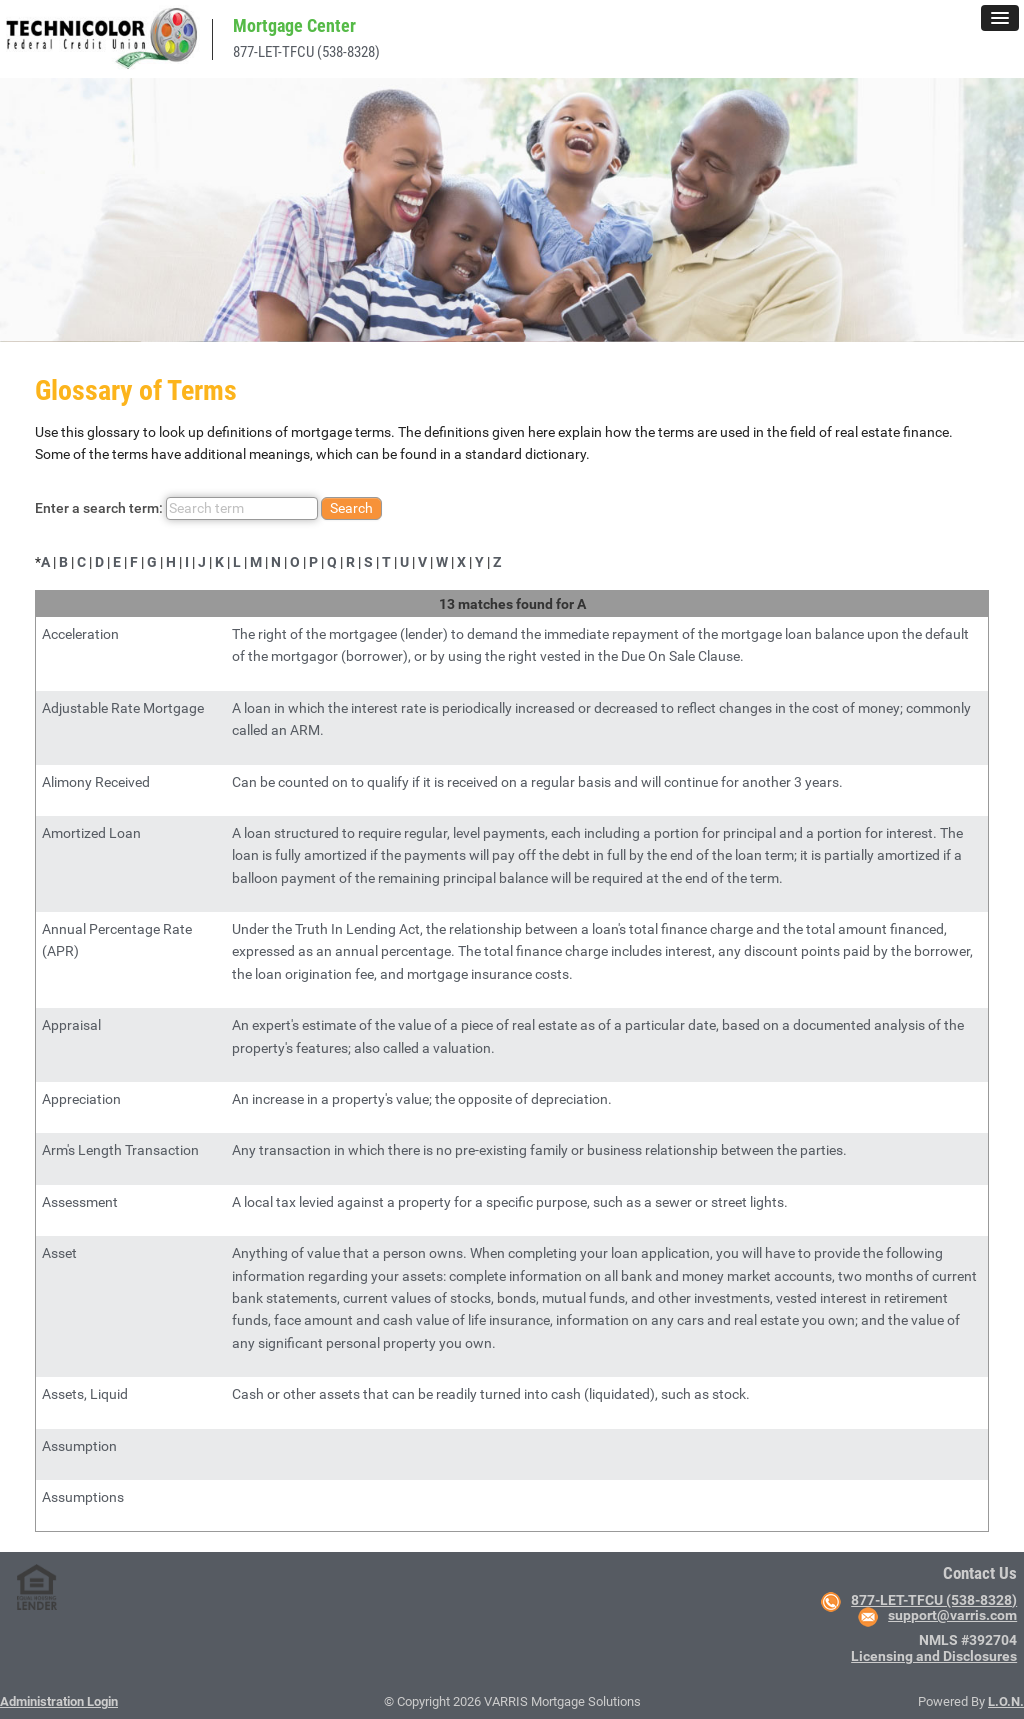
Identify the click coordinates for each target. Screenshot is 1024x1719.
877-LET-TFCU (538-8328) (306, 52)
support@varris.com (952, 1615)
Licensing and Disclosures (934, 1656)
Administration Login (59, 1701)
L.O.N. (1006, 1701)
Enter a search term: (208, 508)
